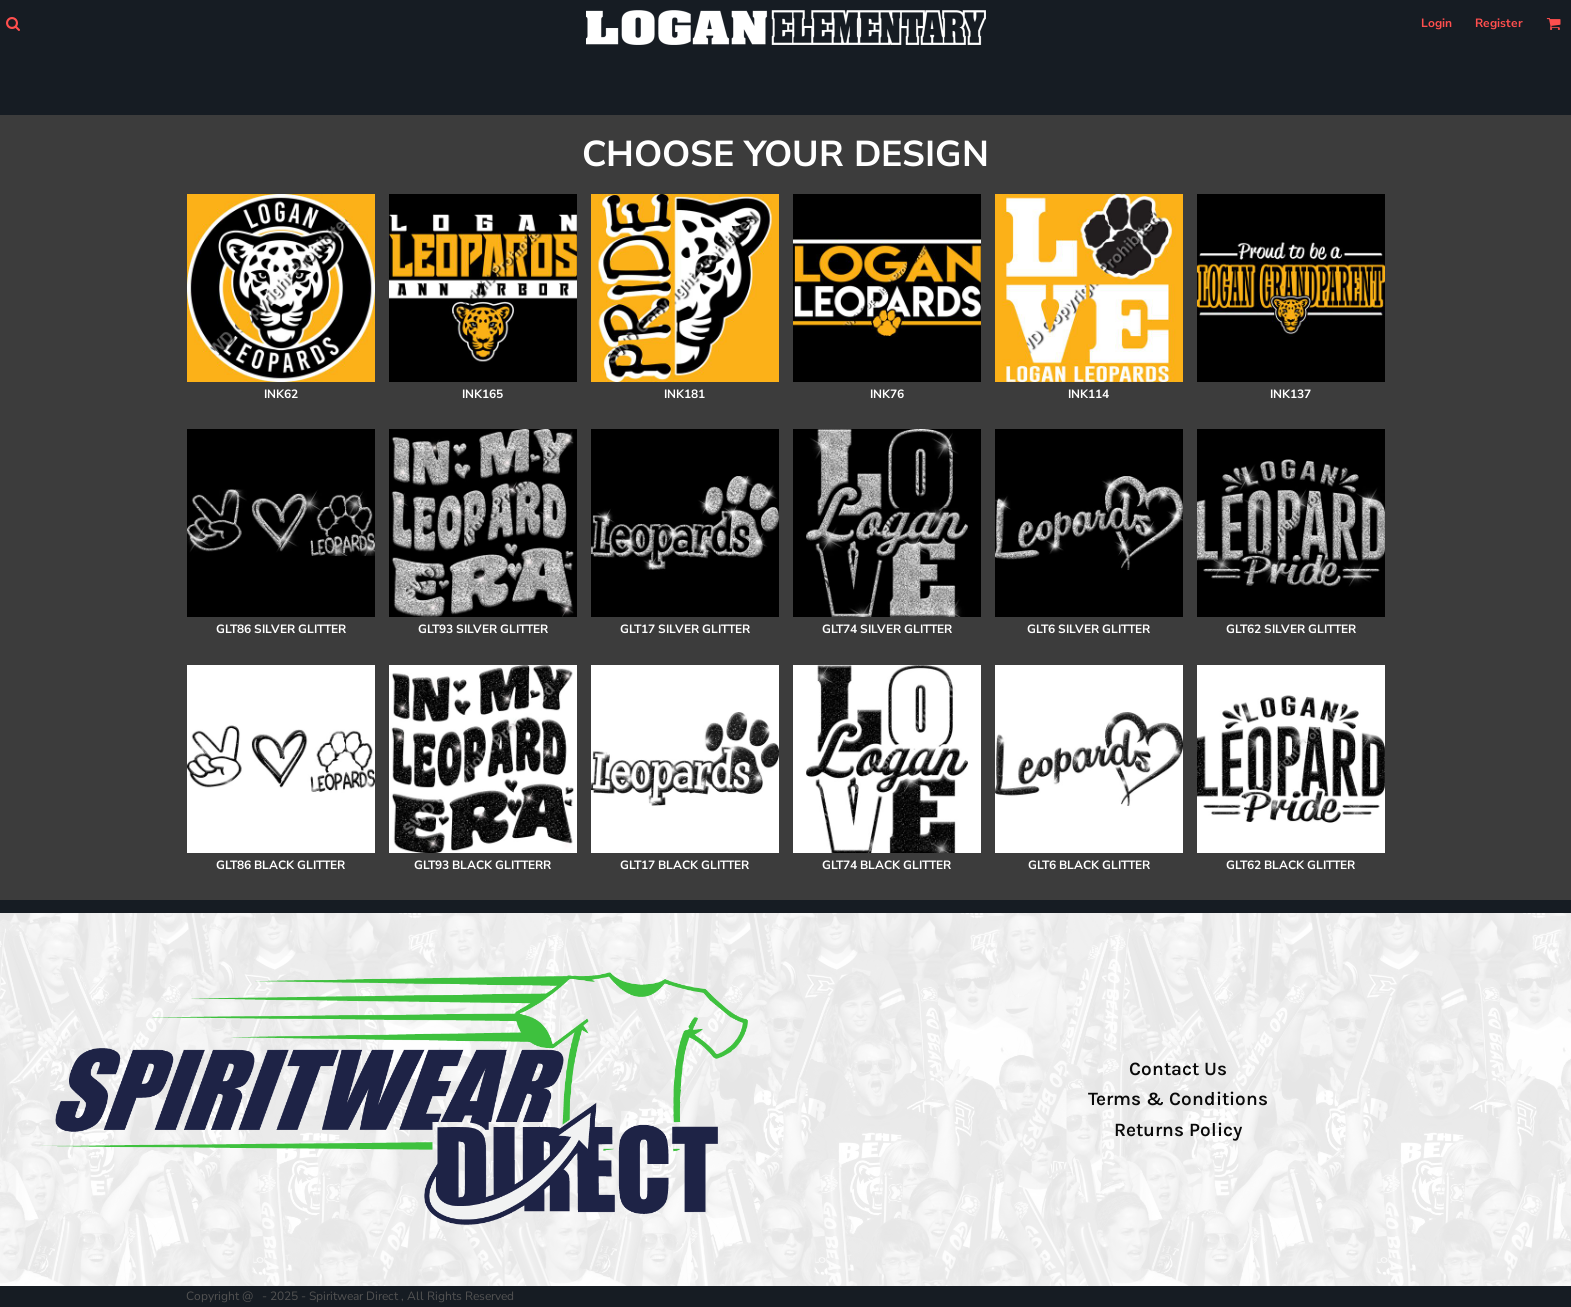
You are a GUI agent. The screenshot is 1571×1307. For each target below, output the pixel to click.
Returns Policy (1178, 1130)
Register (1499, 23)
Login (1436, 23)
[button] (12, 23)
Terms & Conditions (1178, 1099)
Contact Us (1178, 1069)
